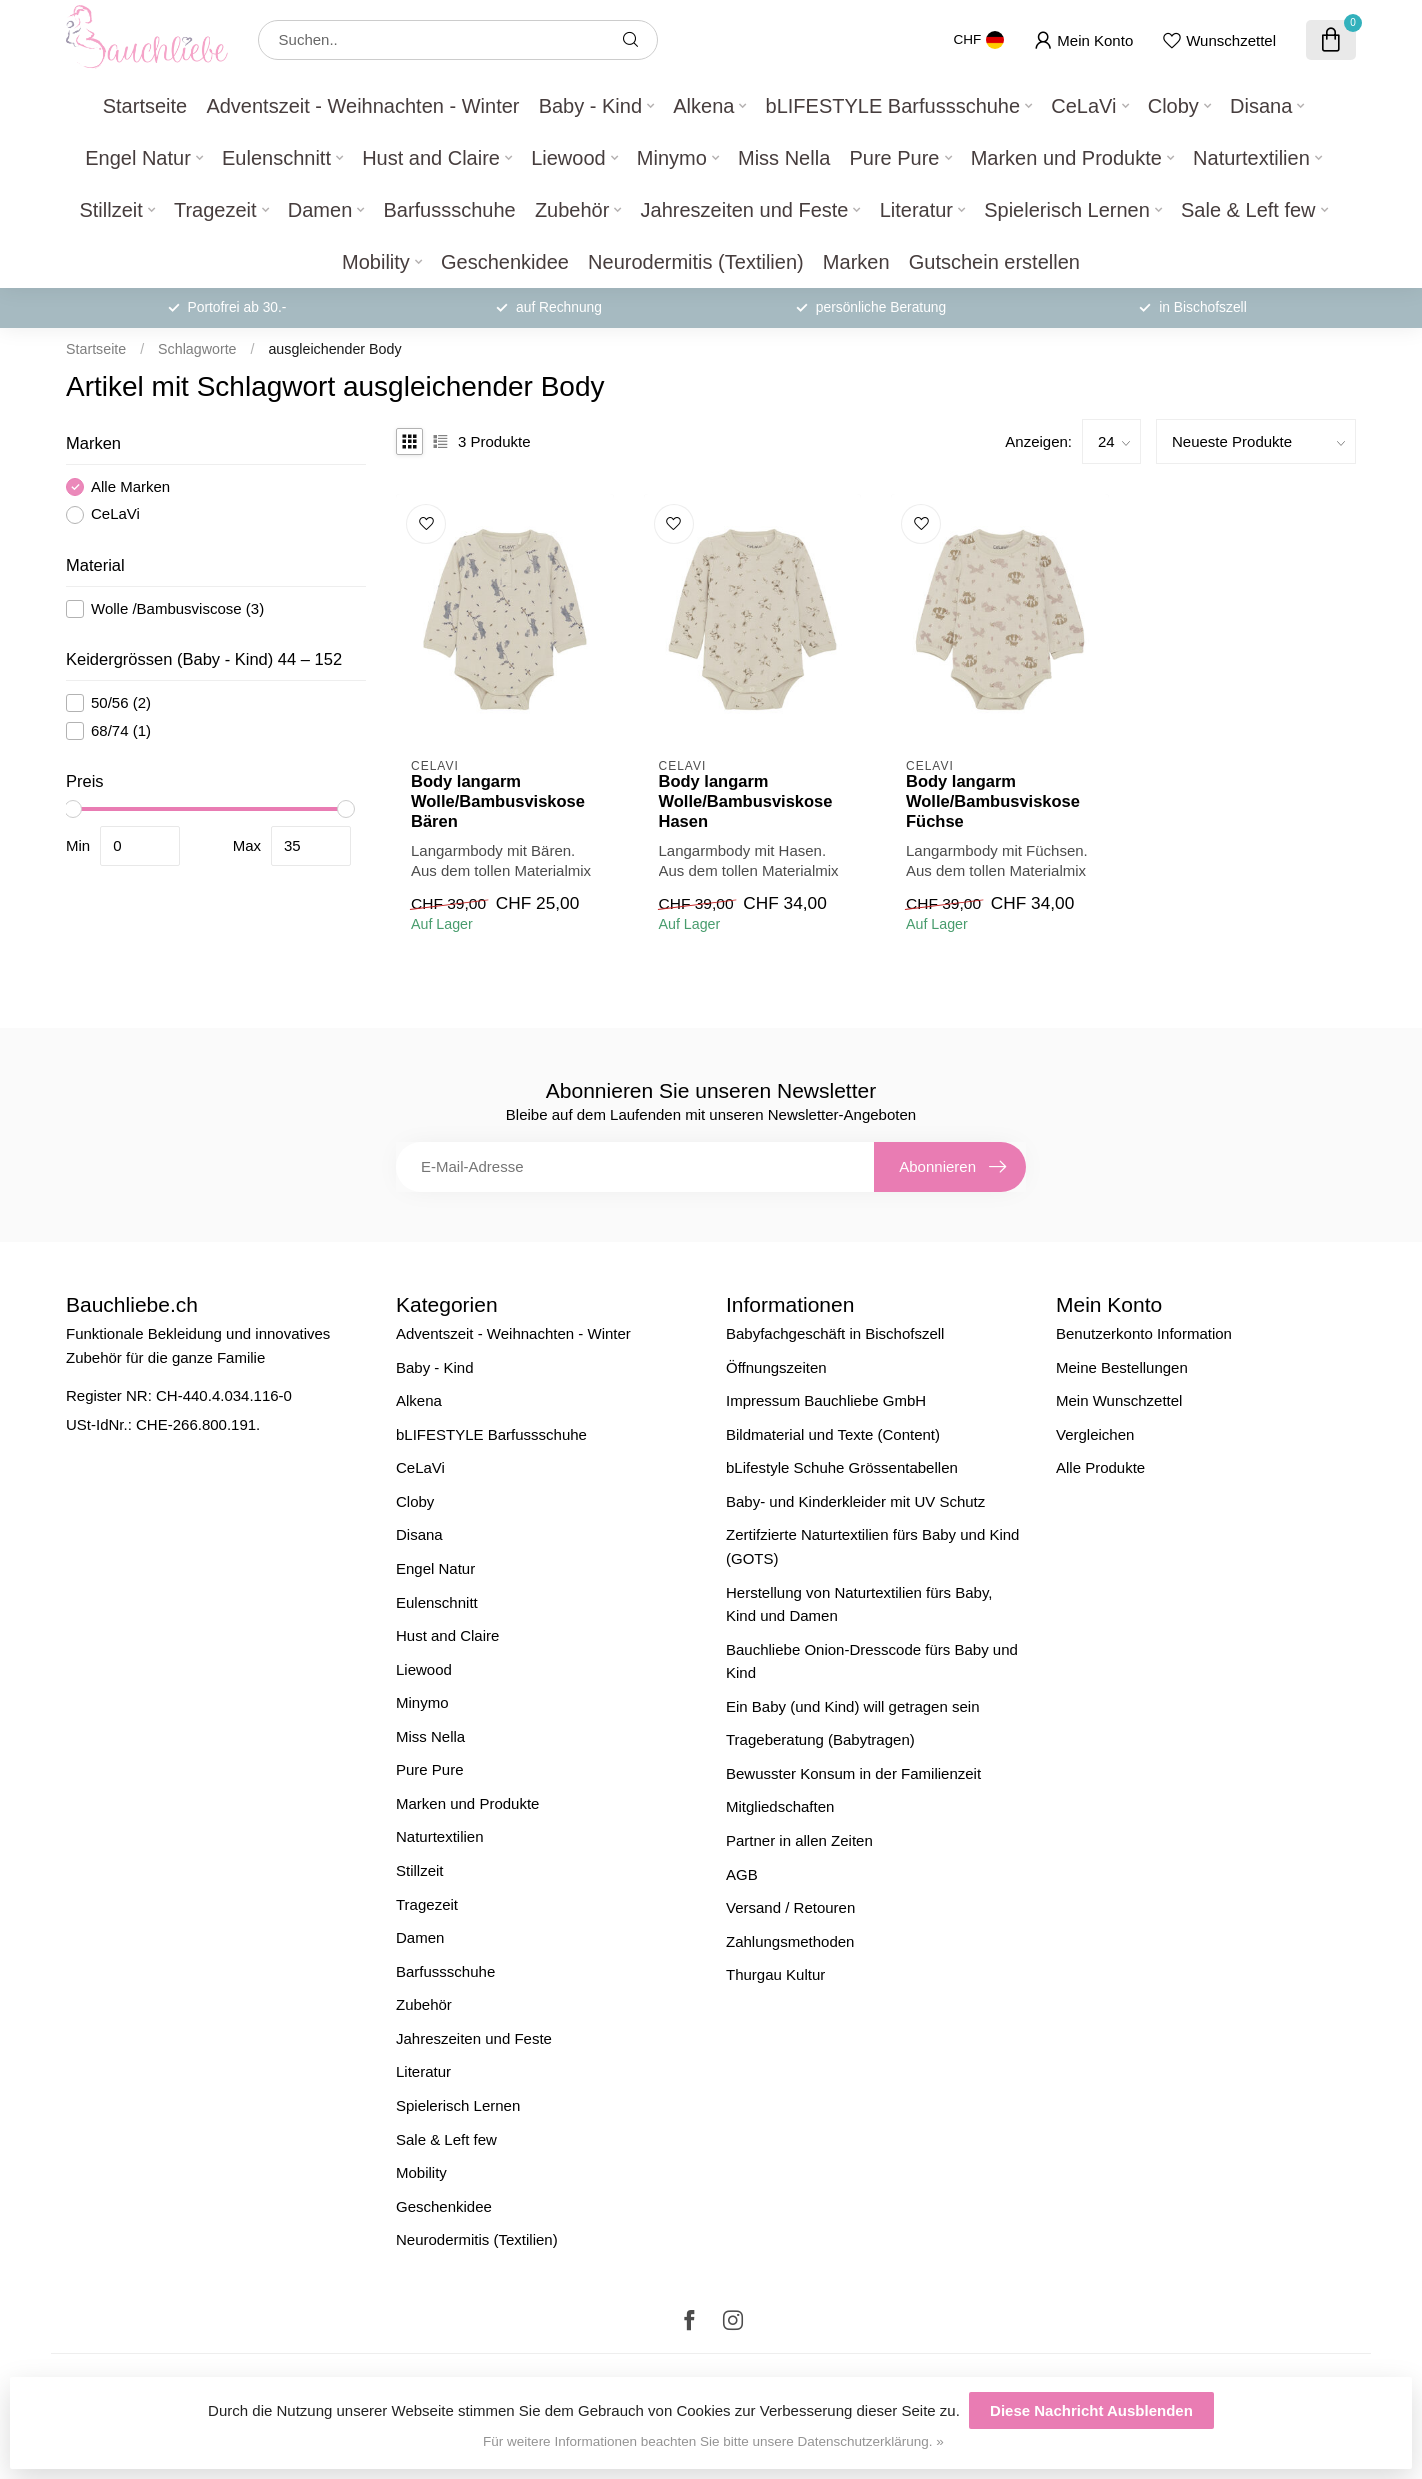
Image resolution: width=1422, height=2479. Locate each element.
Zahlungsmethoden (790, 1941)
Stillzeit (110, 210)
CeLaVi (1083, 106)
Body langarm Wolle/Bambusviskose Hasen (746, 801)
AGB (742, 1874)
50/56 (121, 703)
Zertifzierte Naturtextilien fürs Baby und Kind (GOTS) (872, 1546)
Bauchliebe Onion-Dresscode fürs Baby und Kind (872, 1661)
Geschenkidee (505, 262)
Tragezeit (215, 210)
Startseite (145, 106)
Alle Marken (130, 487)
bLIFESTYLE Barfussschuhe (893, 106)
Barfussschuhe (449, 210)
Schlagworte (197, 349)
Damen (320, 210)
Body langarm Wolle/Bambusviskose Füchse (993, 801)
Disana (1261, 106)
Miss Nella (784, 158)
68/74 (121, 731)
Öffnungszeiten (776, 1367)
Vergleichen (1095, 1434)
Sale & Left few (1248, 210)
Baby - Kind (590, 106)
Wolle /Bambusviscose (177, 609)
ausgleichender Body (334, 349)
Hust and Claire (431, 158)
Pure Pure (894, 158)
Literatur (916, 210)
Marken (856, 262)
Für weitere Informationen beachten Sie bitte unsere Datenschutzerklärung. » (713, 2441)
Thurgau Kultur (775, 1974)
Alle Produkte (1100, 1467)
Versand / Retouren (790, 1907)
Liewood (568, 158)
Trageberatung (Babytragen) (820, 1739)
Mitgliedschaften (780, 1806)
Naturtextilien (1251, 158)
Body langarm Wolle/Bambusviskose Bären (498, 801)
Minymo (672, 158)
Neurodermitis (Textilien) (696, 262)
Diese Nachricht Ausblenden (1091, 2410)
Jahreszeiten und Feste (745, 210)
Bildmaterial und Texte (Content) (833, 1434)
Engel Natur (138, 158)
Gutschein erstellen (994, 262)
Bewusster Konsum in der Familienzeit (853, 1773)
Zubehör (572, 210)
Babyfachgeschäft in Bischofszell (835, 1333)
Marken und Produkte (1066, 158)
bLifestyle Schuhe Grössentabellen (842, 1467)
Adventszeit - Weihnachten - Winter (362, 106)
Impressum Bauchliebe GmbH (826, 1400)
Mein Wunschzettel (1119, 1400)
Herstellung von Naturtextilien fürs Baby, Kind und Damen (859, 1604)
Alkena (703, 106)
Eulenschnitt (276, 158)
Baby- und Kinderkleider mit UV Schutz (855, 1501)
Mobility (376, 262)
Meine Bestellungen (1122, 1367)
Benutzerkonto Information (1144, 1333)
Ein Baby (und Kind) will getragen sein (852, 1706)
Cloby (1173, 106)
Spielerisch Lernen (1067, 210)
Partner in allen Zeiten (799, 1840)
